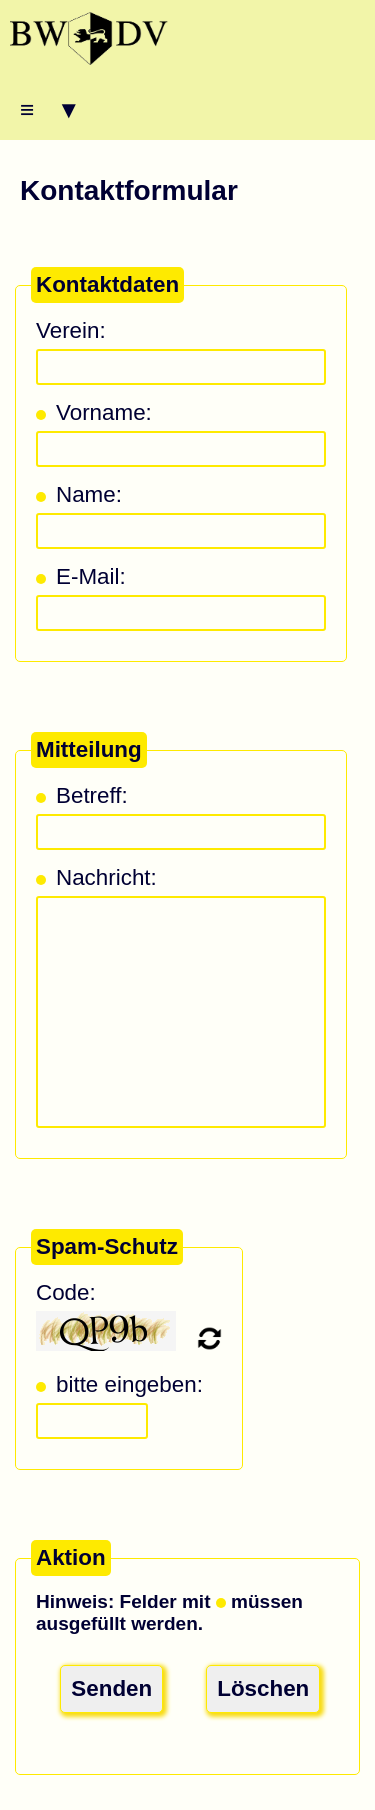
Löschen (263, 1688)
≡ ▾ (47, 109)
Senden (111, 1688)
